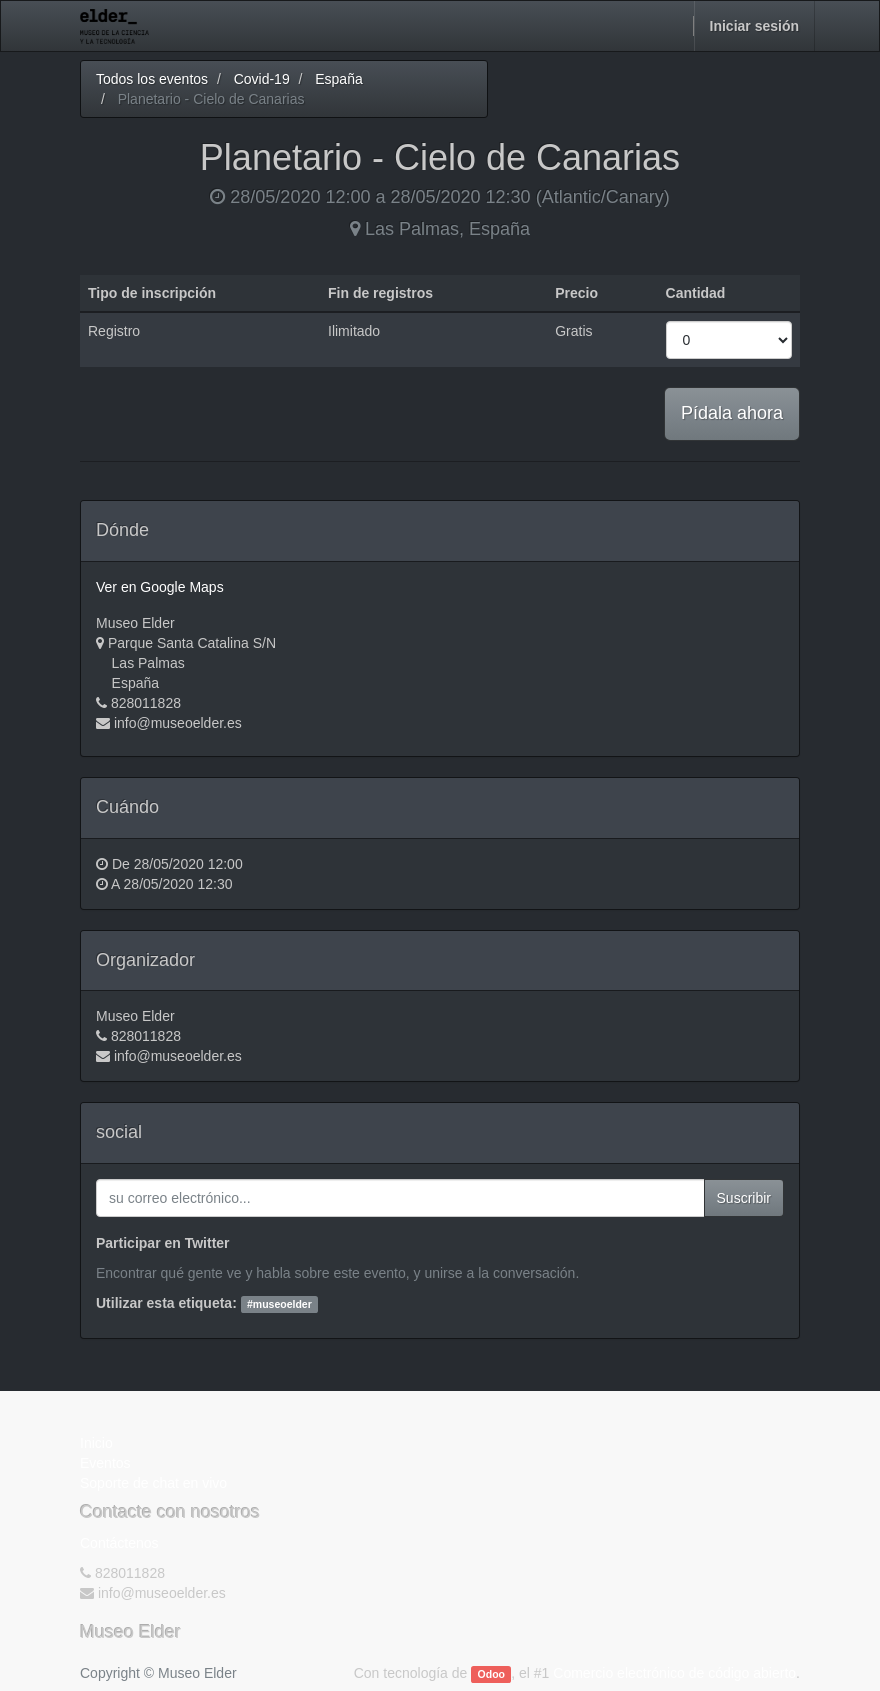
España (338, 79)
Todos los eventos (152, 79)
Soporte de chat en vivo (153, 1483)
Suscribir (744, 1198)
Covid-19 (262, 79)
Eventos (105, 1463)
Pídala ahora (732, 413)
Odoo (491, 1674)
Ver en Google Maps (160, 587)
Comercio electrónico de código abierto (674, 1673)
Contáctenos (119, 1543)
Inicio (96, 1443)
